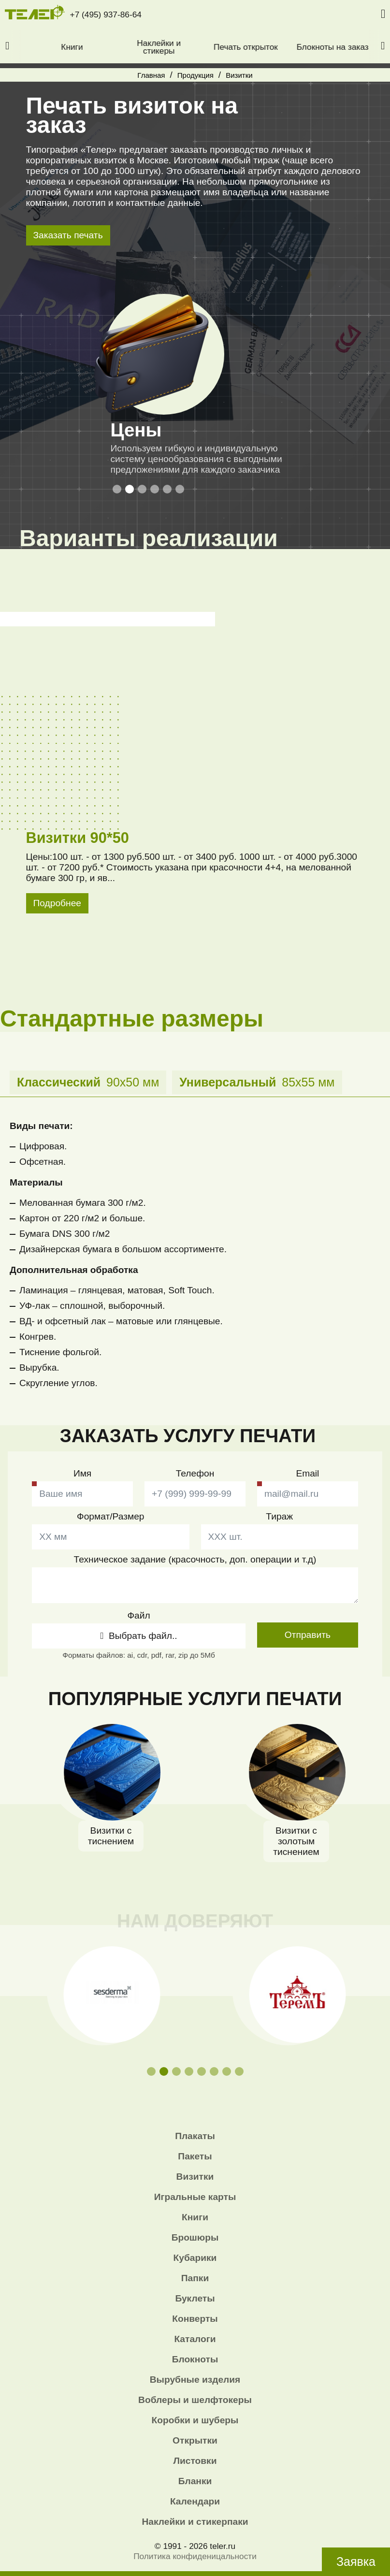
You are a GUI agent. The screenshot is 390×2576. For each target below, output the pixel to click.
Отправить (308, 1635)
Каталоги (195, 2339)
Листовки (195, 2461)
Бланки (195, 2481)
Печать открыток (282, 47)
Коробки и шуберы (195, 2420)
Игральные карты (195, 2197)
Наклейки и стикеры (195, 47)
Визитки (195, 2176)
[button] (7, 46)
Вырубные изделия (195, 2379)
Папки (195, 2278)
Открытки (195, 2440)
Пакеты (195, 2156)
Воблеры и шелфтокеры (195, 2400)
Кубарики (195, 2258)
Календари (195, 2501)
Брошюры (195, 2237)
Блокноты (195, 2359)
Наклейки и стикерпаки (195, 2522)
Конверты (195, 2319)
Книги (108, 47)
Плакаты (195, 2136)
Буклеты (195, 2298)
